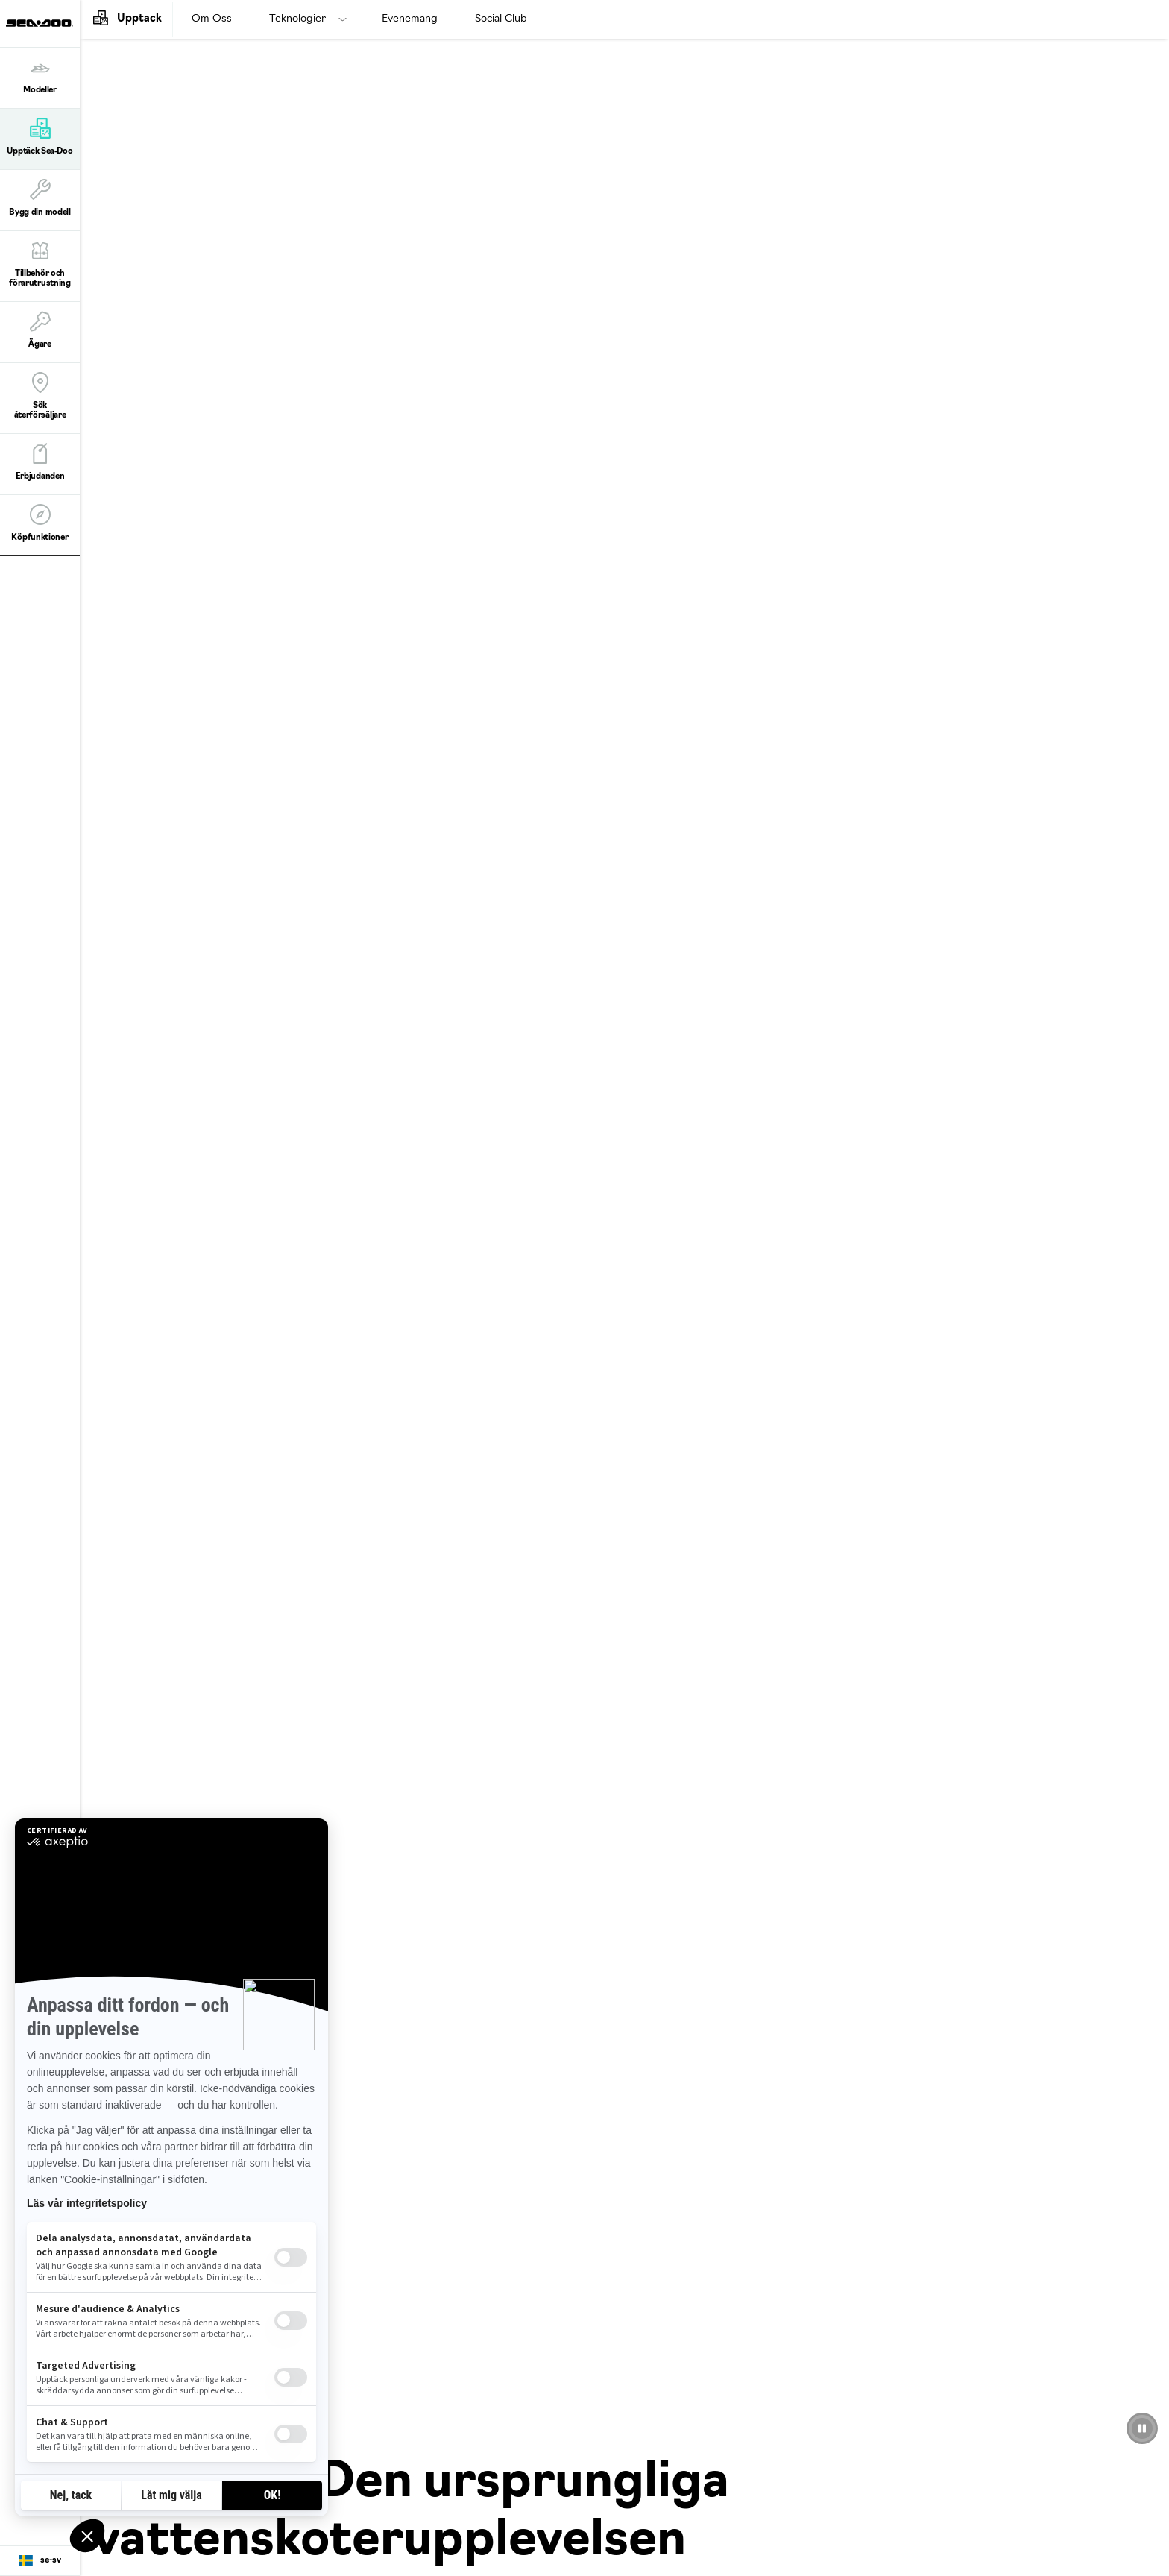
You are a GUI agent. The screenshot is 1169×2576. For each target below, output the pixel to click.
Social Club (501, 19)
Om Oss (212, 19)
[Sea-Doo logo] (39, 23)
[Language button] (40, 2561)
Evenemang (410, 19)
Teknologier (297, 19)
